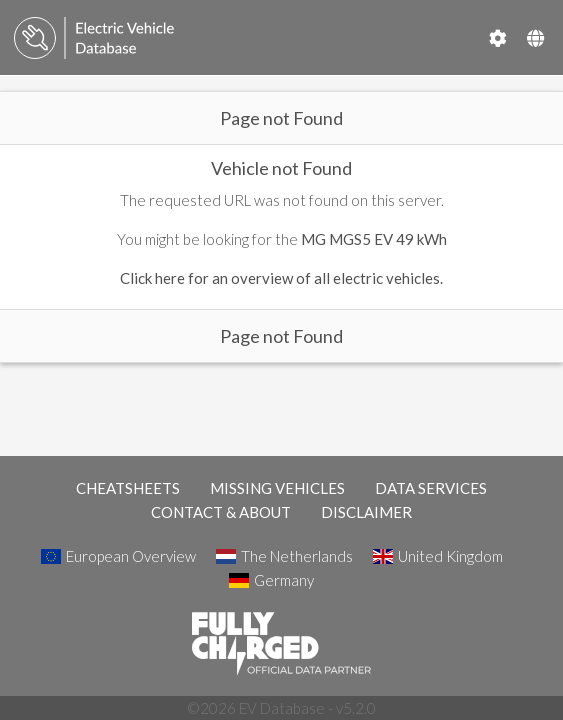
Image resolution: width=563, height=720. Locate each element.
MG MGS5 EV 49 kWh (374, 239)
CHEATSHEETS (128, 488)
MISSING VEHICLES (277, 488)
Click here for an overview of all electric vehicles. (281, 278)
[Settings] (498, 38)
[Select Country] (535, 38)
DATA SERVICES (431, 488)
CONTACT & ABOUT (221, 512)
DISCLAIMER (366, 512)
